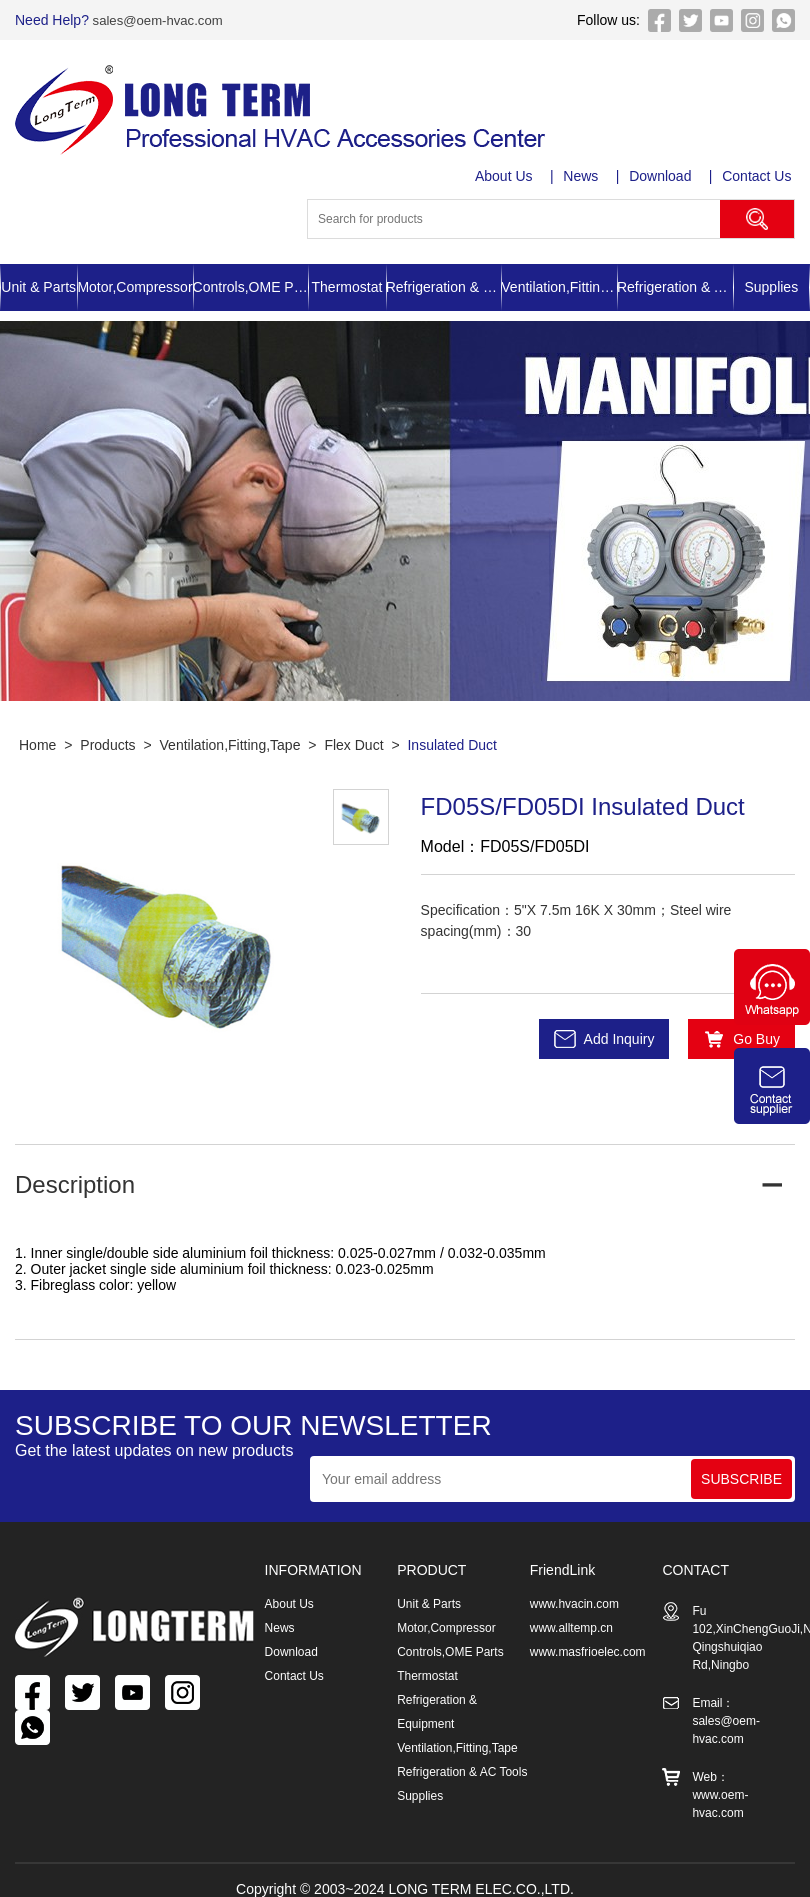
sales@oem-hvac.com (160, 20)
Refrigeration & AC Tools (675, 287)
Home (37, 745)
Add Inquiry (619, 1039)
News (583, 176)
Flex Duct (353, 745)
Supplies (771, 287)
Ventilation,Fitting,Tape (559, 287)
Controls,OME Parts (251, 287)
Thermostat (347, 287)
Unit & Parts (38, 287)
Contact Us (760, 176)
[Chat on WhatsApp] (772, 1020)
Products (107, 745)
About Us (506, 176)
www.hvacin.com (574, 1604)
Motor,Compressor (134, 287)
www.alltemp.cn (571, 1628)
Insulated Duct (452, 745)
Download (663, 176)
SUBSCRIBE (741, 1479)
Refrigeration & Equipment (444, 287)
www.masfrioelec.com (588, 1652)
